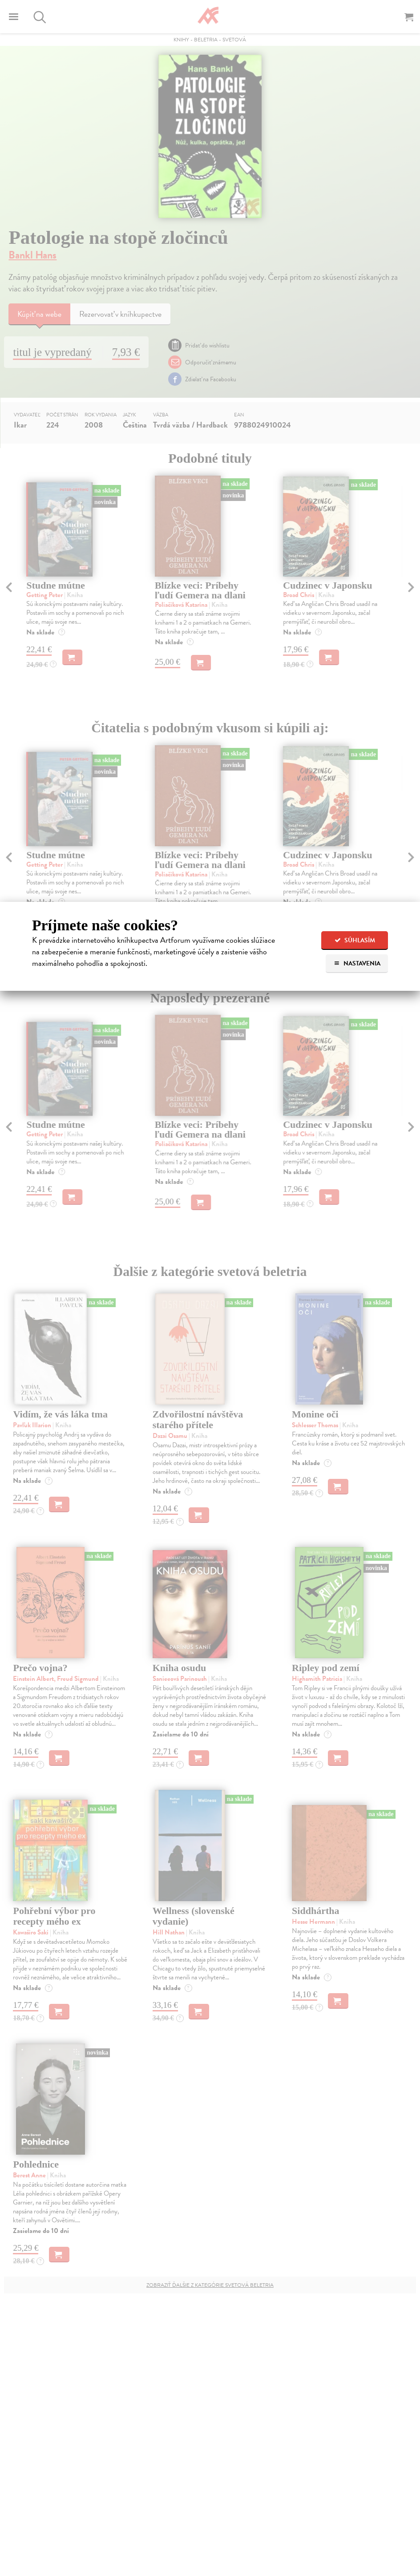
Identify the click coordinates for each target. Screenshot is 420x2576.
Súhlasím (355, 940)
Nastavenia (357, 963)
